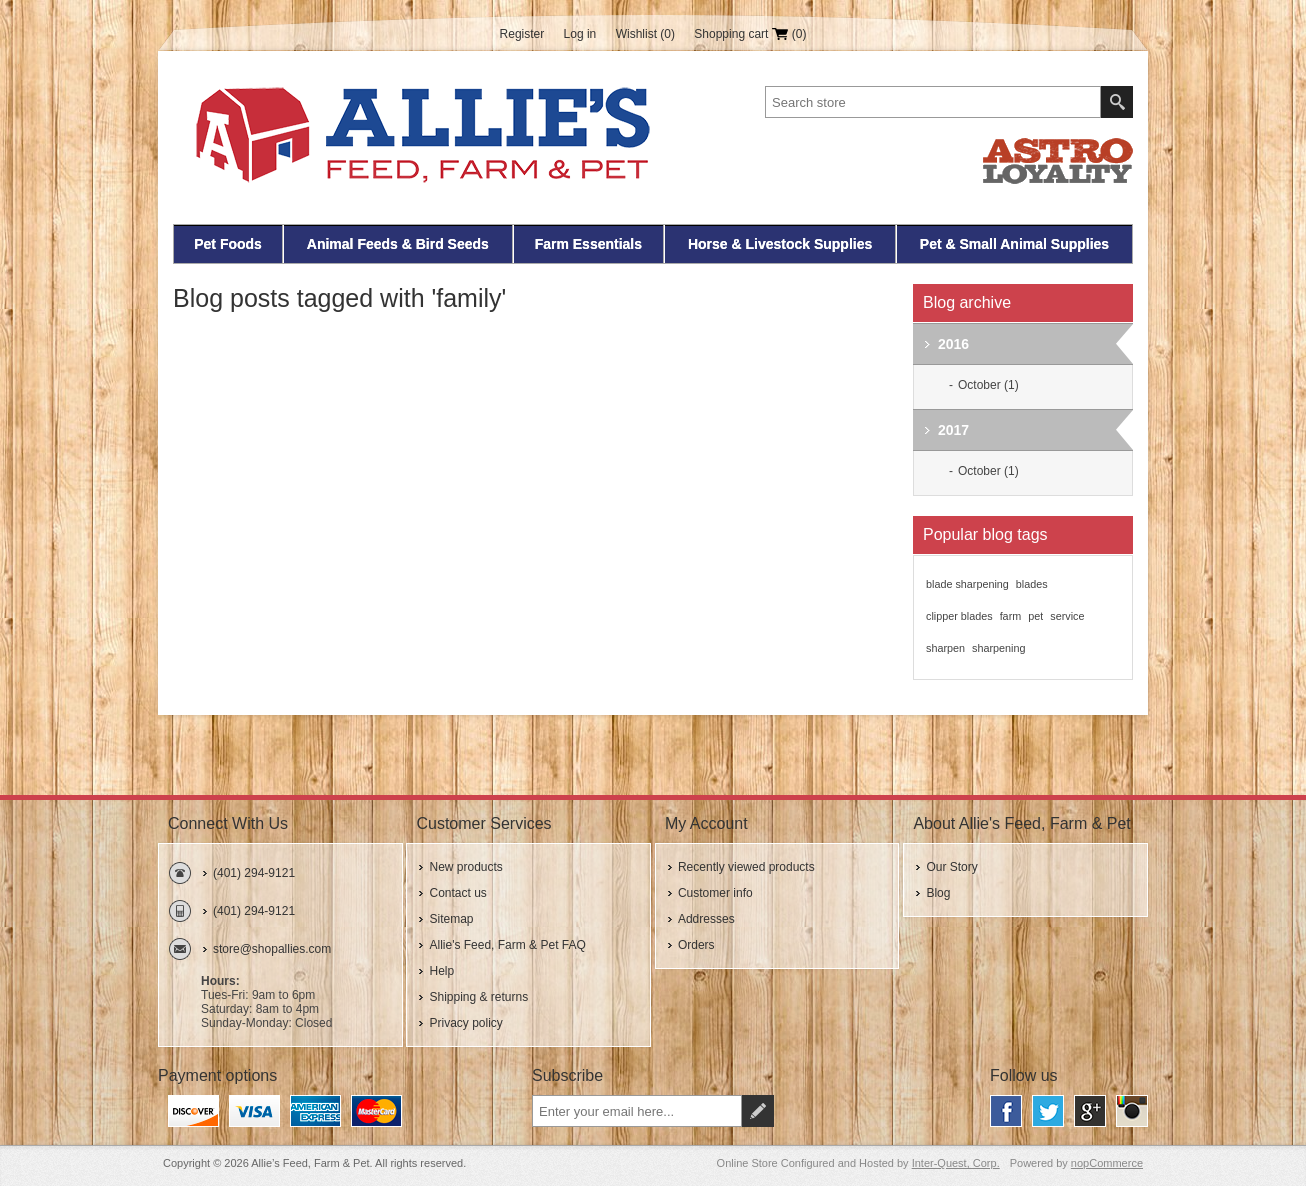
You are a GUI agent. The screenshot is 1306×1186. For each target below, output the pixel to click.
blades (1032, 584)
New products (465, 867)
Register (522, 34)
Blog (938, 893)
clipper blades (959, 616)
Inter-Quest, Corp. (956, 1163)
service (1067, 616)
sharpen (945, 648)
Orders (696, 945)
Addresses (706, 919)
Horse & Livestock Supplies (780, 244)
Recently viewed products (746, 867)
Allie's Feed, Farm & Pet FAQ (507, 945)
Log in (580, 34)
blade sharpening (967, 584)
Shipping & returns (478, 997)
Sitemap (451, 919)
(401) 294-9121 (254, 873)
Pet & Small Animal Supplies (1014, 244)
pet (1035, 616)
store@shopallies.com (272, 949)
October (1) (988, 385)
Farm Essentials (588, 244)
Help (441, 971)
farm (1011, 616)
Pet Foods (228, 244)
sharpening (998, 648)
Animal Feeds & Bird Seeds (398, 244)
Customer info (715, 893)
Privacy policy (465, 1023)
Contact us (457, 893)
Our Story (951, 867)
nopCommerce (1107, 1163)
